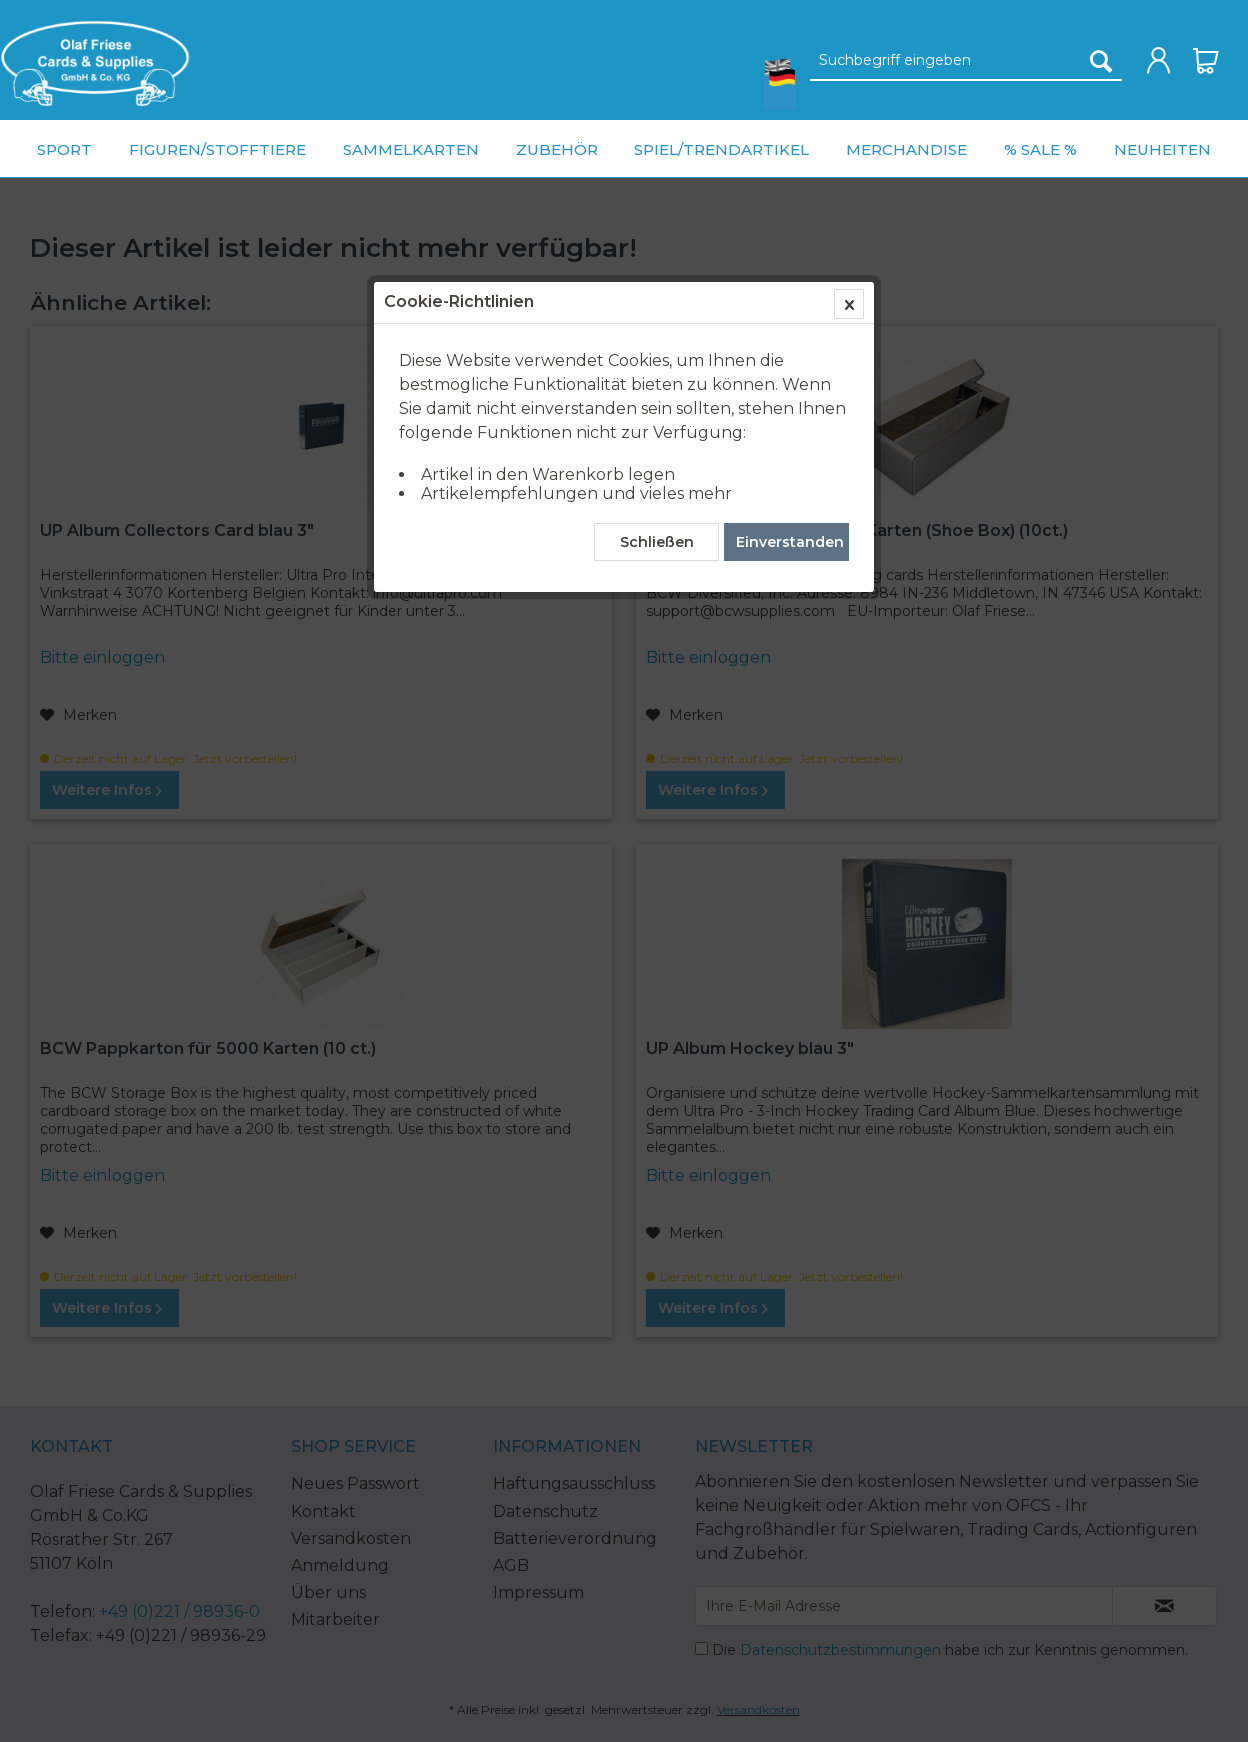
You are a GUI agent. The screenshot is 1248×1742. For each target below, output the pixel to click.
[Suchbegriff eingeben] (966, 61)
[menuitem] (95, 63)
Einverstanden (790, 465)
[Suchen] (1101, 61)
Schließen (657, 465)
